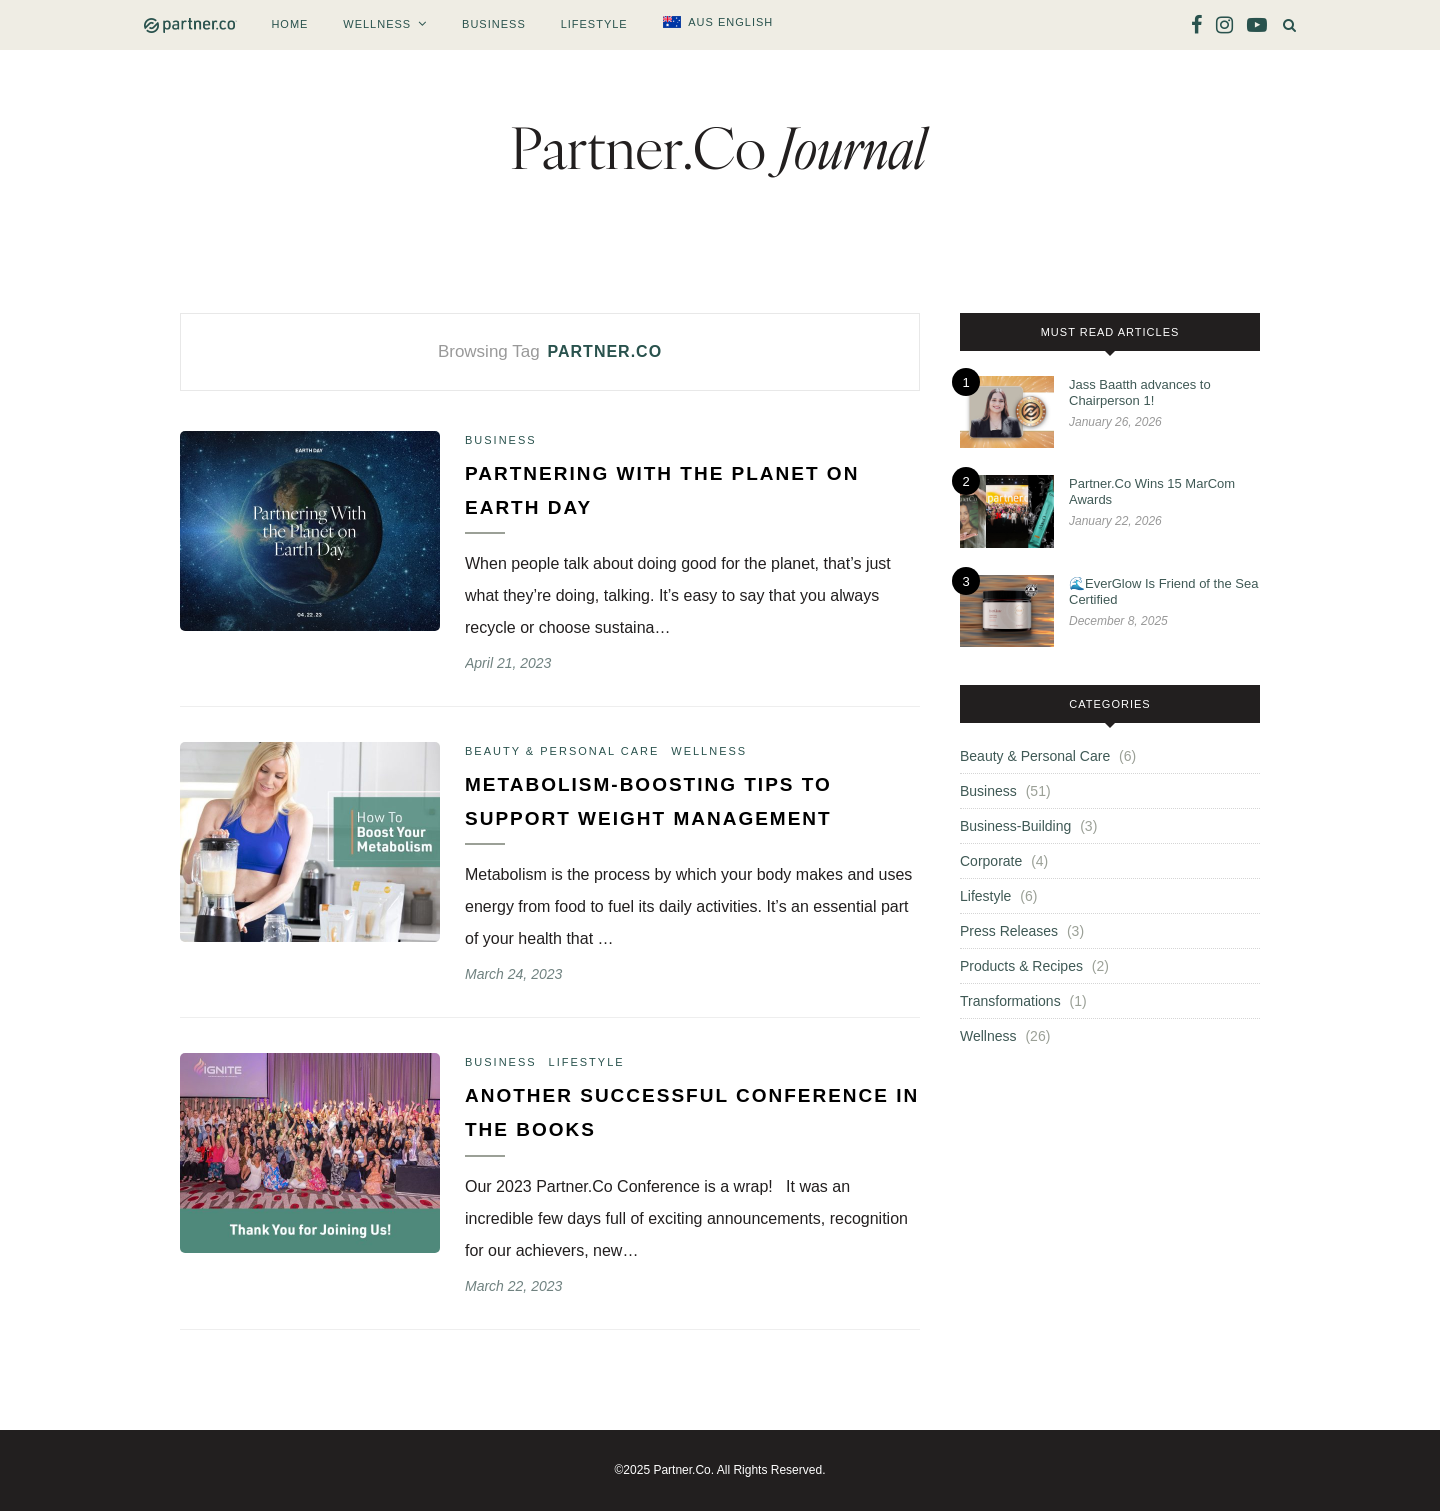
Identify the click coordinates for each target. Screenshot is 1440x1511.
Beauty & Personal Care (562, 751)
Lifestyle (594, 24)
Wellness (377, 24)
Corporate (991, 861)
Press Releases (1009, 931)
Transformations (1010, 1001)
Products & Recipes (1021, 966)
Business (494, 24)
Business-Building (1015, 826)
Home (289, 24)
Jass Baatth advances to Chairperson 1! (1140, 392)
